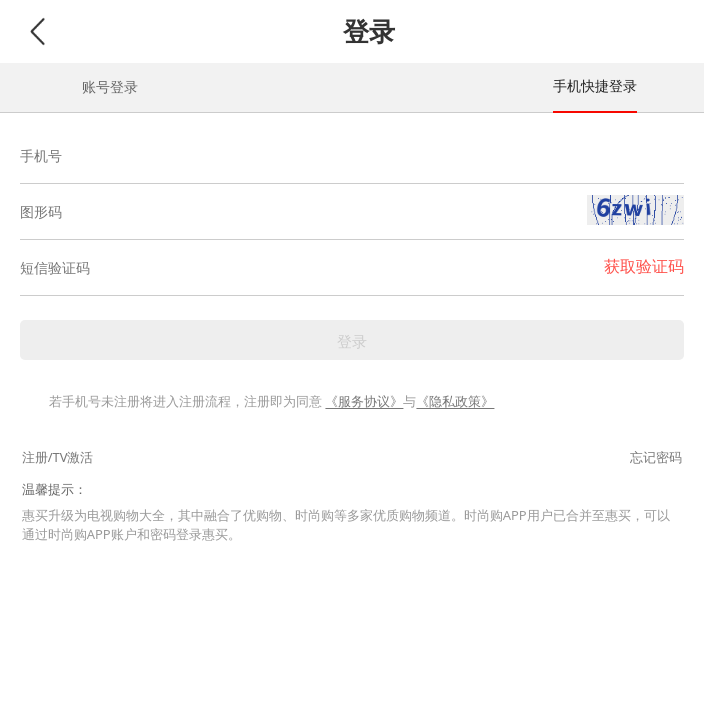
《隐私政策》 (455, 402)
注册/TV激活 (58, 457)
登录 (352, 341)
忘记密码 (656, 457)
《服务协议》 (364, 402)
